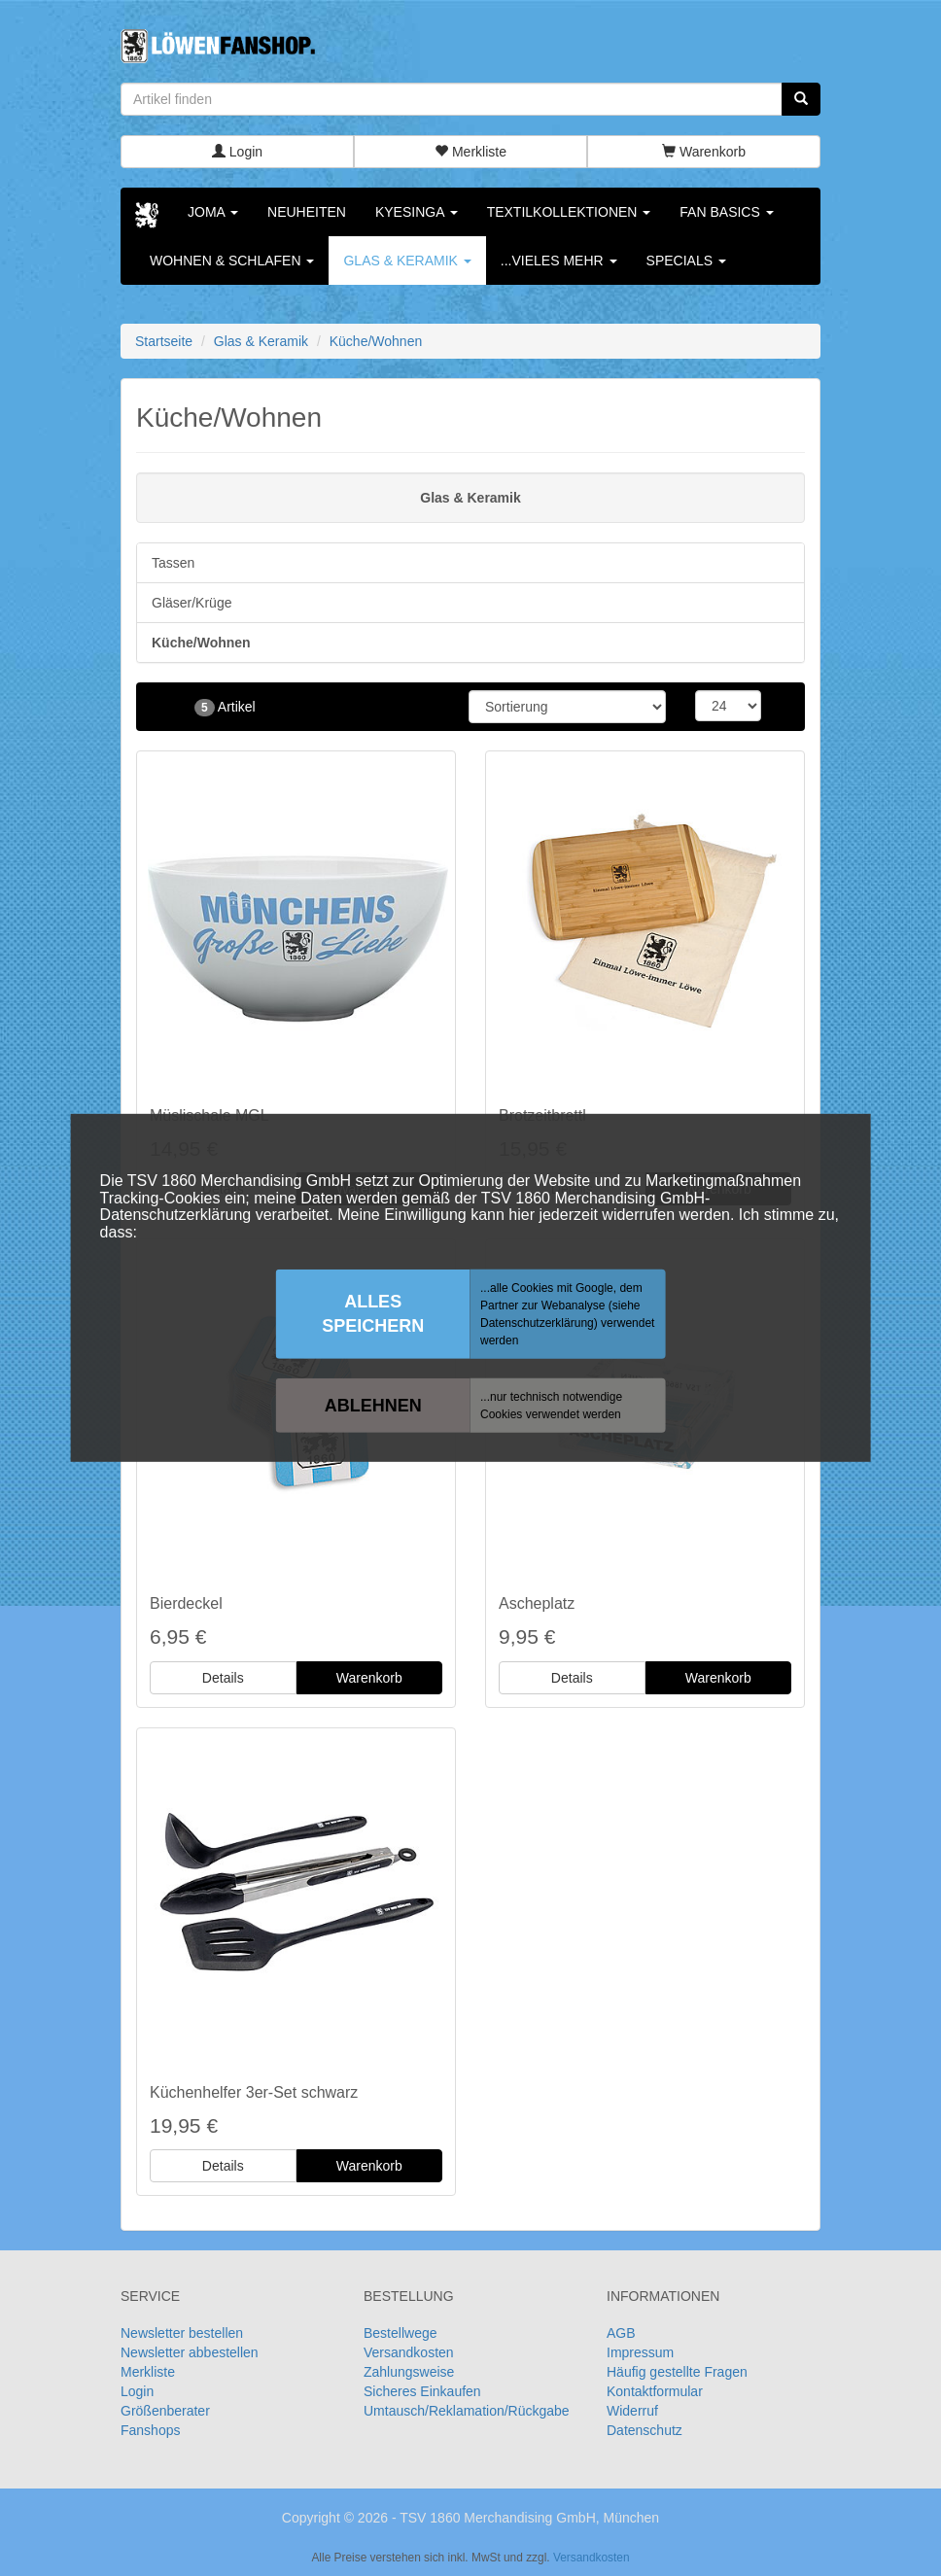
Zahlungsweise (409, 2372)
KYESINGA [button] (416, 212)
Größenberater (165, 2411)
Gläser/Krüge (191, 602)
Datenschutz (644, 2430)
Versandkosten (409, 2352)
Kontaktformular (655, 2391)
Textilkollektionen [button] (569, 212)
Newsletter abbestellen (190, 2352)
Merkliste (470, 151)
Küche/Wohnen (201, 642)
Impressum (640, 2352)
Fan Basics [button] (726, 212)
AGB (621, 2333)
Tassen (173, 563)
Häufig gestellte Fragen (677, 2372)
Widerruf (632, 2411)
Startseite (163, 341)
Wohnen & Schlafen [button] (232, 260)
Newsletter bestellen (182, 2333)
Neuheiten (306, 212)
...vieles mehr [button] (559, 260)
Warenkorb (704, 151)
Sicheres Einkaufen (422, 2391)
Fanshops (150, 2430)
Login (237, 151)
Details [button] (223, 1678)
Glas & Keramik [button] (406, 260)
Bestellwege (400, 2333)
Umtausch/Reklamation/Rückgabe (467, 2411)
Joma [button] (213, 212)
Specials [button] (686, 260)
